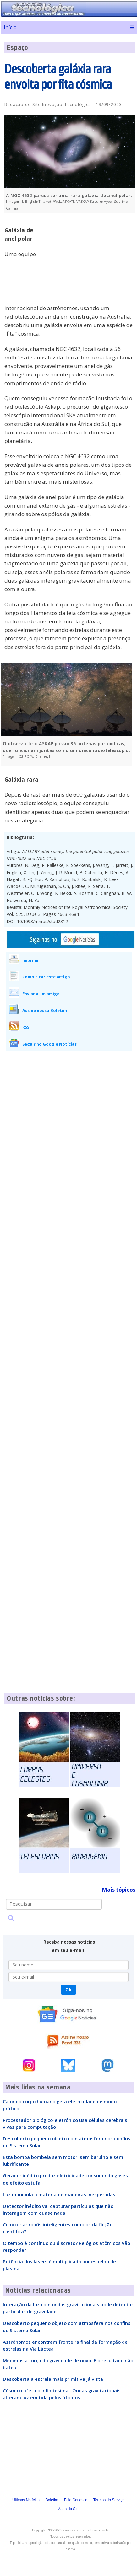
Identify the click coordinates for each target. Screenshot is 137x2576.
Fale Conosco (75, 2500)
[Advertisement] (88, 261)
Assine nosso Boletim (44, 1010)
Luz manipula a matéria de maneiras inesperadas (59, 2194)
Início (10, 27)
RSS (25, 1027)
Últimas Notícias (26, 2500)
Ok (68, 1990)
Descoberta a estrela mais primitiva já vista (53, 2379)
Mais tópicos (118, 1889)
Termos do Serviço (108, 2500)
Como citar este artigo (46, 977)
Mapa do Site (68, 2509)
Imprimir (31, 960)
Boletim (52, 2500)
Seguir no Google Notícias (49, 1044)
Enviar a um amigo (41, 994)
